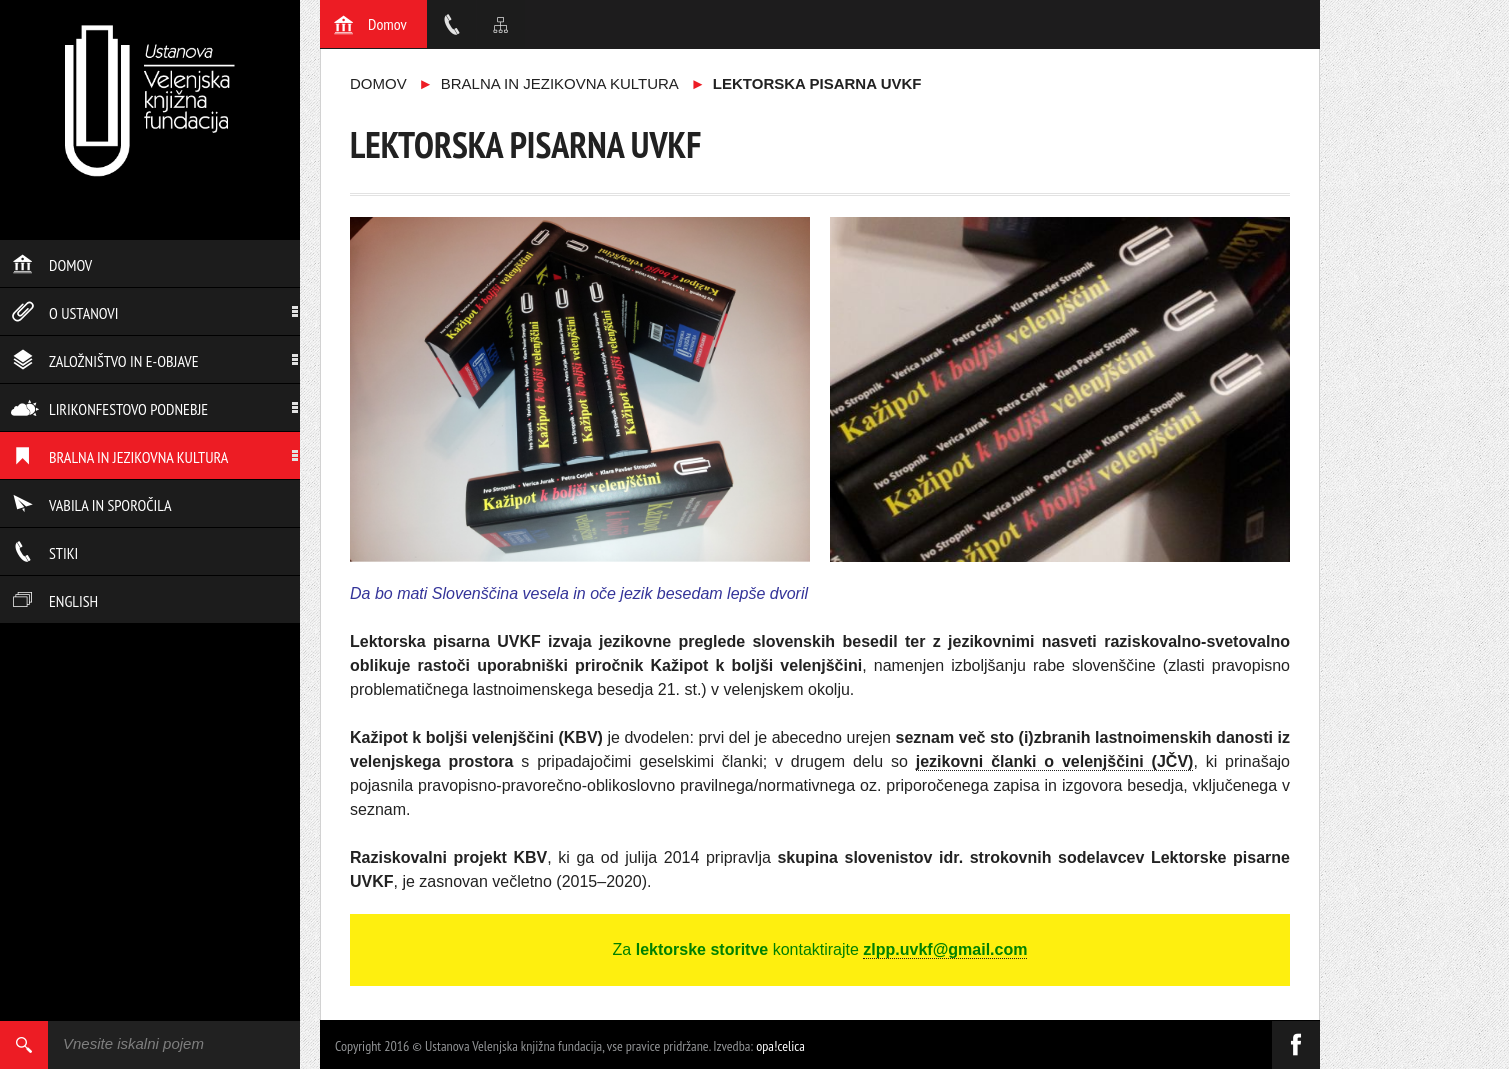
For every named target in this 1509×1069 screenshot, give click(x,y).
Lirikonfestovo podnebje (109, 409)
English (54, 601)
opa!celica (780, 1046)
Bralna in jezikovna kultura (119, 457)
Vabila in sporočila (91, 505)
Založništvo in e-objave (105, 361)
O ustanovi (64, 313)
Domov (51, 265)
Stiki (44, 553)
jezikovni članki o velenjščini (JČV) (1055, 761)
